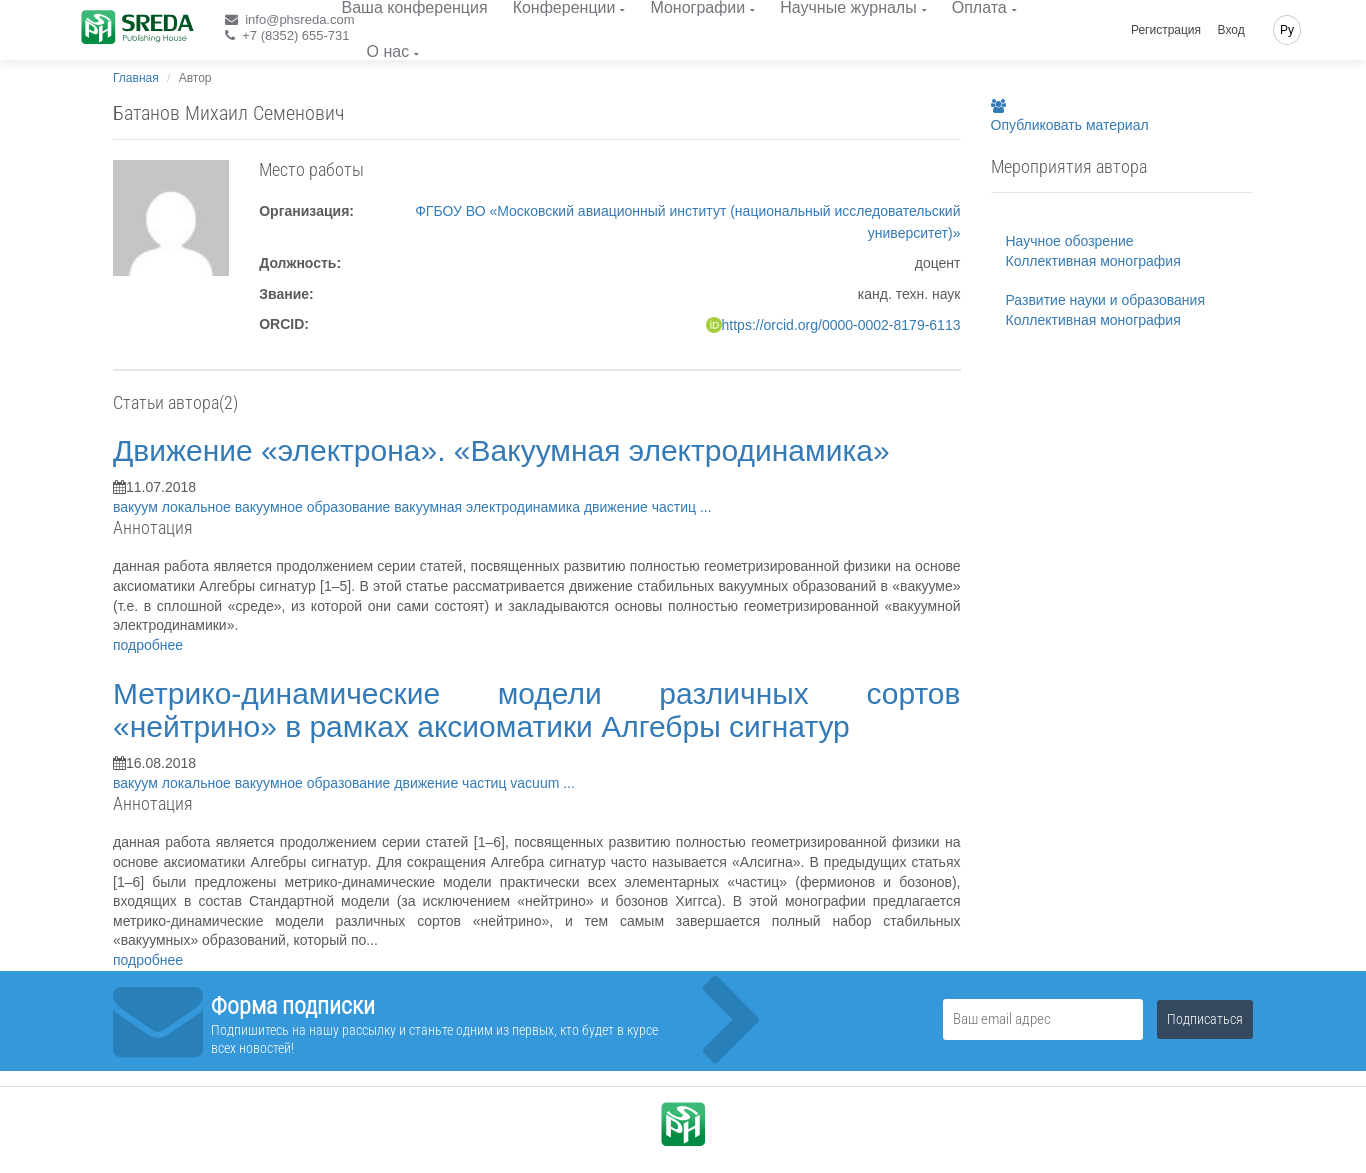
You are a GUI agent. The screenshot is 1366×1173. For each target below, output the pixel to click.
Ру (1287, 30)
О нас (388, 51)
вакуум (137, 507)
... (706, 507)
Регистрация (1166, 30)
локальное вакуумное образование (278, 507)
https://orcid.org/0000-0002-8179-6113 (841, 325)
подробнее (148, 645)
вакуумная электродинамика (489, 507)
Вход (1231, 30)
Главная (136, 78)
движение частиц (642, 507)
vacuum (536, 783)
